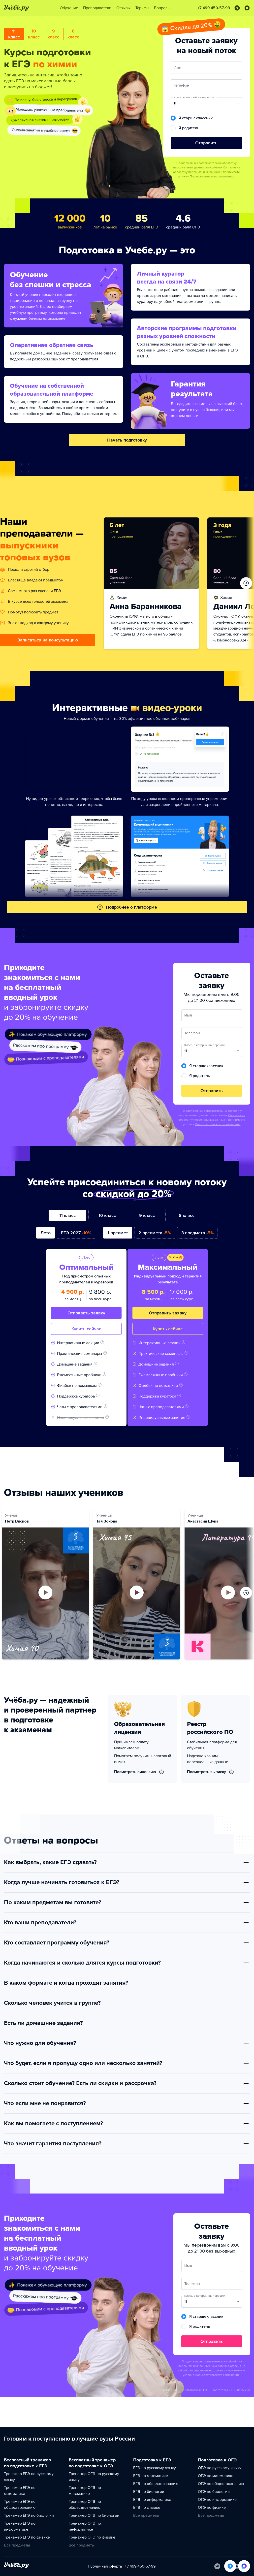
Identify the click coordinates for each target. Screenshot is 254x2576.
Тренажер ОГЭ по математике (85, 2490)
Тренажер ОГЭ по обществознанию (85, 2504)
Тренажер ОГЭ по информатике (85, 2526)
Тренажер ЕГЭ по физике (27, 2537)
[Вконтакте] (217, 2566)
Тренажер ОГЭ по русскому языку (94, 2476)
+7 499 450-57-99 (140, 2566)
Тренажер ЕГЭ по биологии (29, 2515)
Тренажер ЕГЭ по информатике (19, 2526)
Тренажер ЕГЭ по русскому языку (29, 2476)
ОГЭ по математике (215, 2475)
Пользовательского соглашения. (212, 176)
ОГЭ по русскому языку (219, 2467)
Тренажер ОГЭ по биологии (94, 2515)
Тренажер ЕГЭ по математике (19, 2490)
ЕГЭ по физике (146, 2507)
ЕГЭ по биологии (148, 2491)
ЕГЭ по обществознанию (155, 2483)
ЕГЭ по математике (150, 2475)
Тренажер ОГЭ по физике (92, 2537)
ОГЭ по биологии (214, 2491)
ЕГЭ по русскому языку (154, 2467)
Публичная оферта (105, 2566)
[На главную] (16, 2566)
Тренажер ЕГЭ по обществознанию (19, 2504)
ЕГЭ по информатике (152, 2499)
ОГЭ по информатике (217, 2499)
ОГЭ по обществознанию (221, 2483)
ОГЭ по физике (212, 2507)
